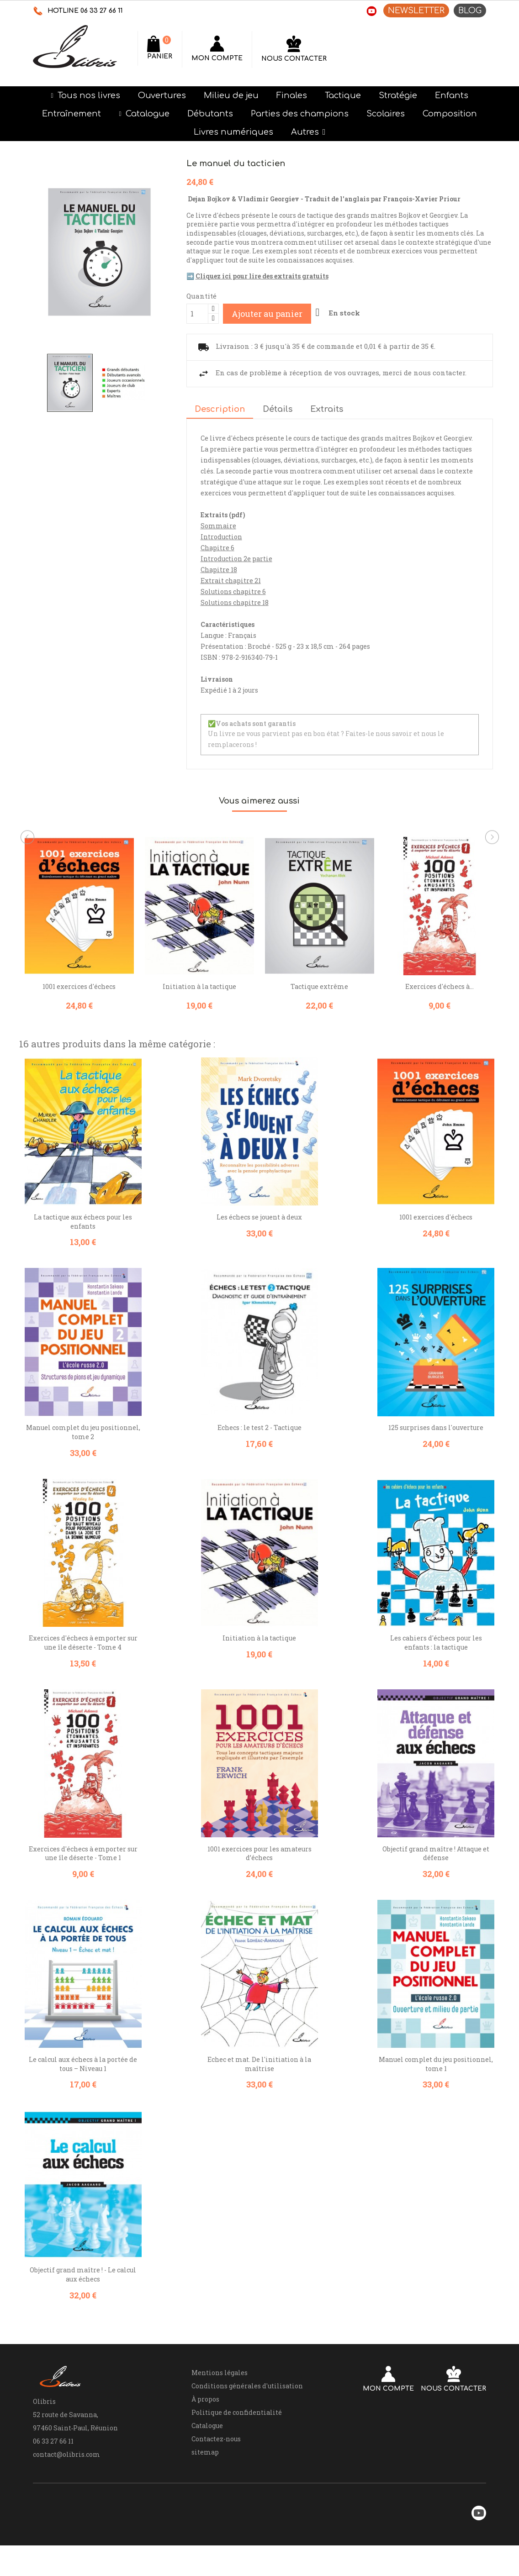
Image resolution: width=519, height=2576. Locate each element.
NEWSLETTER (416, 10)
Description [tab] (220, 439)
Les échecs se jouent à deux (259, 1247)
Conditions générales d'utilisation (247, 2416)
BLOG (470, 10)
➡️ (257, 307)
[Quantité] (197, 344)
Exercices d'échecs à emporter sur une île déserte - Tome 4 (83, 1673)
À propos (205, 2429)
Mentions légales (219, 2403)
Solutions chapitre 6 (233, 622)
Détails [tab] (277, 439)
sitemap (205, 2482)
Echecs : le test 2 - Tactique (259, 1458)
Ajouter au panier (267, 344)
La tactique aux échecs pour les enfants (83, 1252)
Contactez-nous (216, 2469)
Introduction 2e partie (236, 589)
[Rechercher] (208, 48)
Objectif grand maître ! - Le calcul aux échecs (83, 2305)
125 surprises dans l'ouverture (435, 1458)
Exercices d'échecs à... (439, 1017)
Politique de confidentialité (236, 2443)
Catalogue (207, 2456)
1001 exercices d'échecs (79, 1017)
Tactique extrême (319, 1017)
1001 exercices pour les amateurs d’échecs (259, 1884)
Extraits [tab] (326, 439)
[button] (308, 162)
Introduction (221, 567)
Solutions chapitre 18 (235, 633)
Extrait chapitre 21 (231, 611)
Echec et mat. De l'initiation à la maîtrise (259, 2094)
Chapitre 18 (219, 600)
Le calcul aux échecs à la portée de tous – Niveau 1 (83, 2094)
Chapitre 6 (217, 578)
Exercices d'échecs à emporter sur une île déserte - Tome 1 (83, 1884)
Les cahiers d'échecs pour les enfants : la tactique (436, 1673)
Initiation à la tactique (199, 1017)
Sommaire (218, 556)
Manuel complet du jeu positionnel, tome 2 (83, 1463)
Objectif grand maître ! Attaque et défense (435, 1884)
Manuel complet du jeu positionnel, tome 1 (436, 2094)
